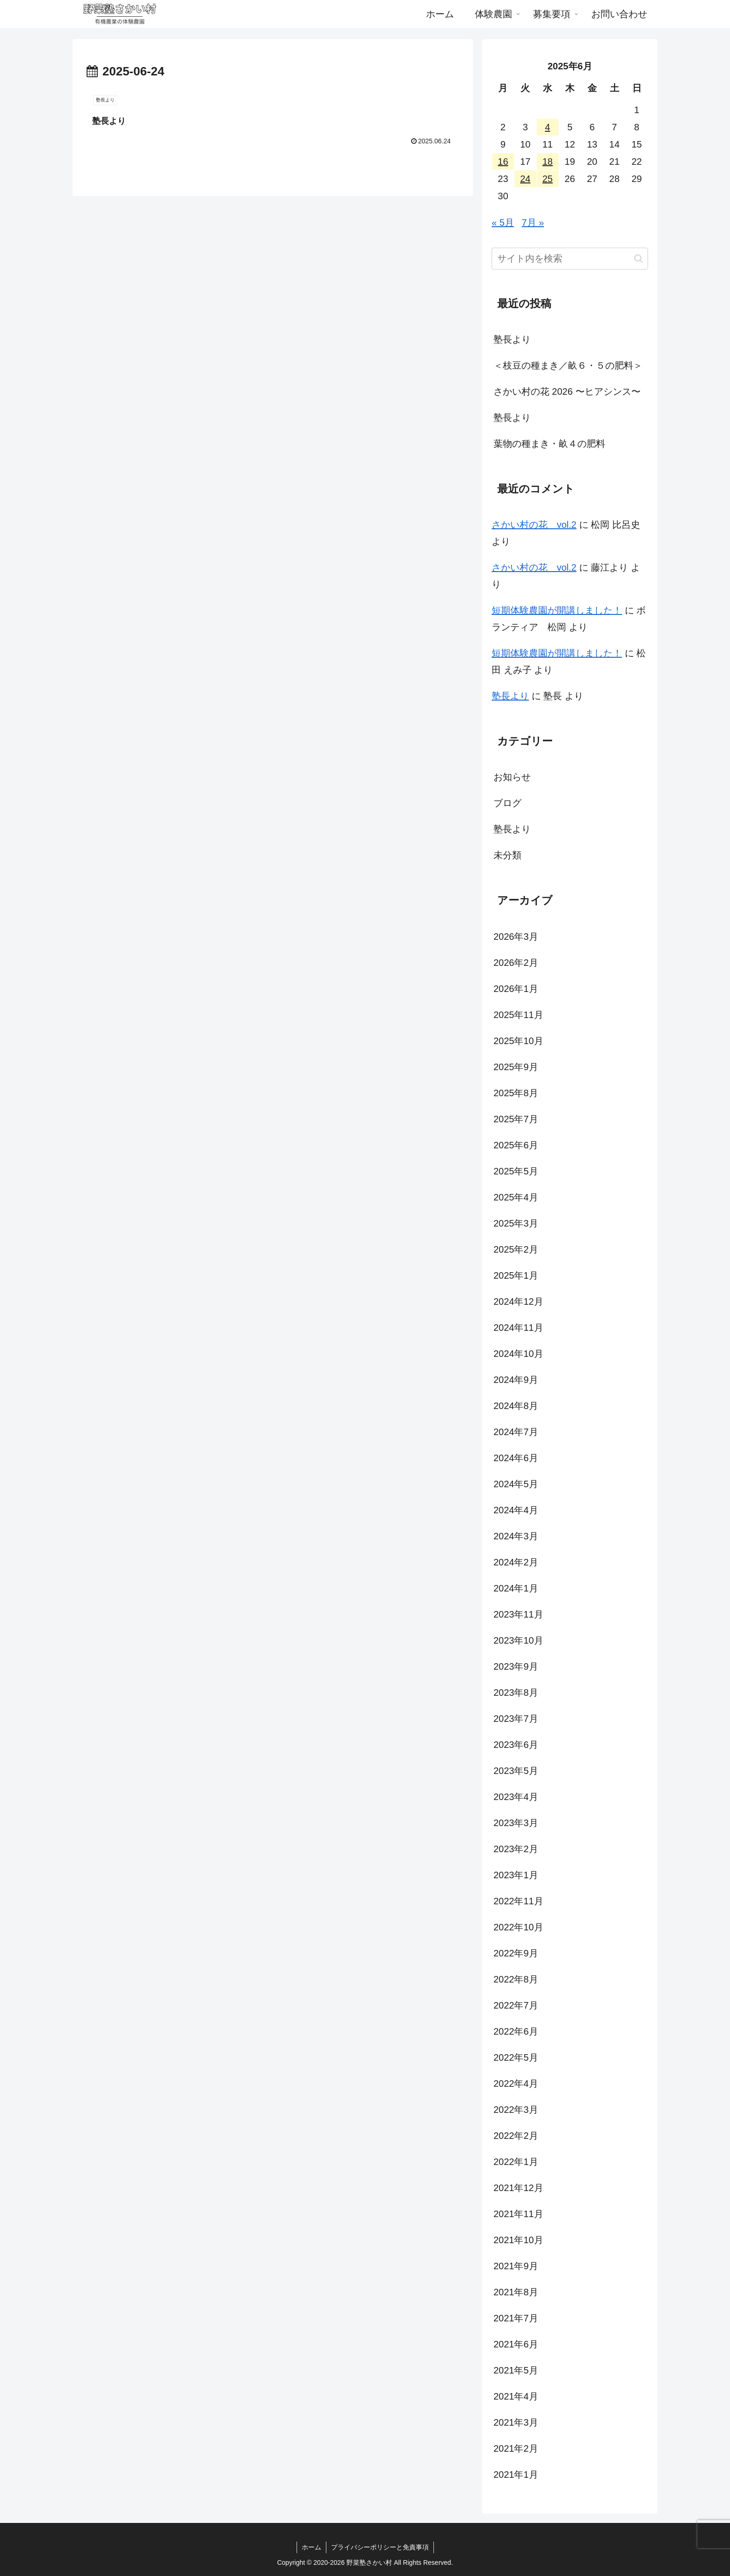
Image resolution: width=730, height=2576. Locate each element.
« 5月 (503, 222)
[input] (570, 259)
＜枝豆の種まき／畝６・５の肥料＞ (567, 365)
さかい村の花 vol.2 (534, 524)
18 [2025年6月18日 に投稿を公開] (547, 161)
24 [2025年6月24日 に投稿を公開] (525, 179)
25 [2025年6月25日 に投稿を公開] (547, 179)
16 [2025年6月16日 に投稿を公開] (503, 161)
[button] (638, 258)
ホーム (311, 2547)
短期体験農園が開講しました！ (557, 610)
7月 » (533, 222)
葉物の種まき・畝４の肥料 (549, 443)
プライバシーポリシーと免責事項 (380, 2547)
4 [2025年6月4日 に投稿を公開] (547, 127)
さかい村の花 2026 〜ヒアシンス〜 (567, 391)
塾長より (512, 339)
